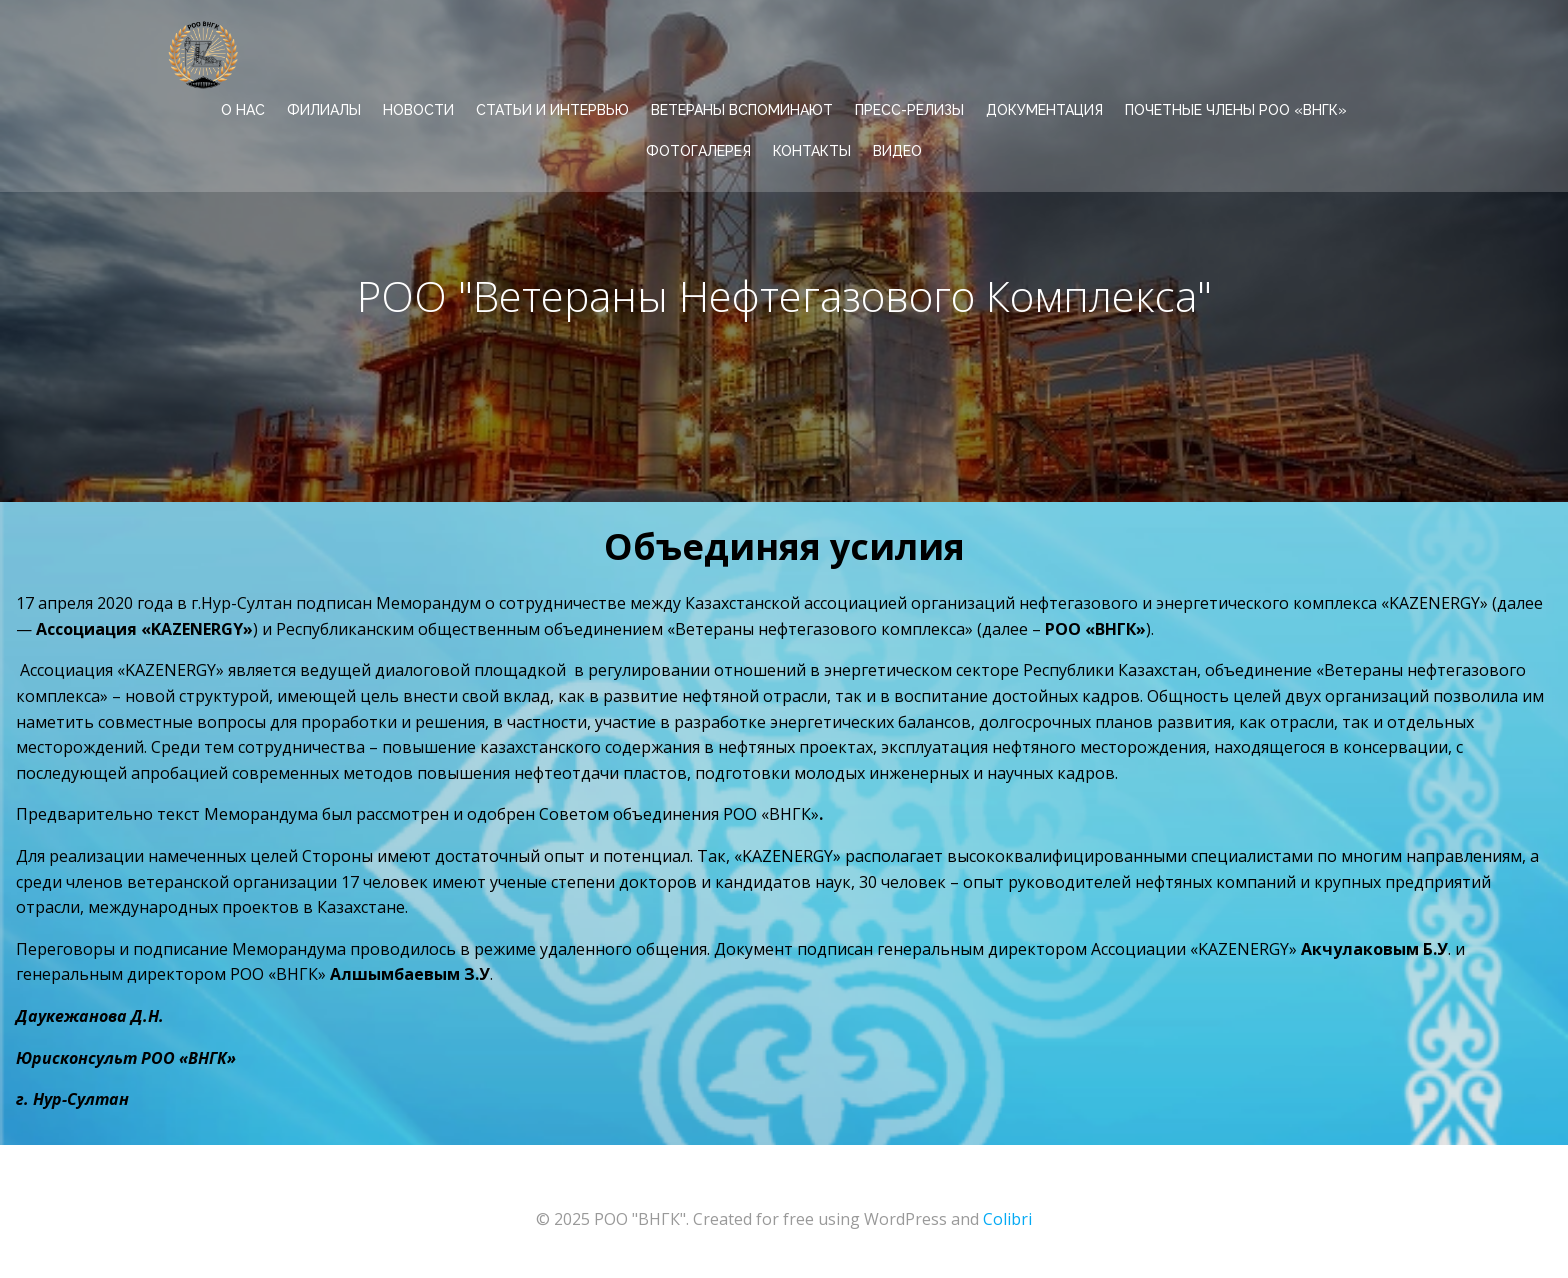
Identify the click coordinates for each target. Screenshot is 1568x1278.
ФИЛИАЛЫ (324, 110)
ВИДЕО (897, 151)
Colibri (1007, 1219)
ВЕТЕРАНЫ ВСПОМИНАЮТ (742, 110)
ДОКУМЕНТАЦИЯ (1044, 110)
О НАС (243, 110)
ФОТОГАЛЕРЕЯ (698, 151)
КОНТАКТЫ (812, 151)
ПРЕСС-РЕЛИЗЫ (909, 110)
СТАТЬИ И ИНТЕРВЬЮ (552, 110)
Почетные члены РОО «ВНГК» (1236, 110)
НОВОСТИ (418, 110)
